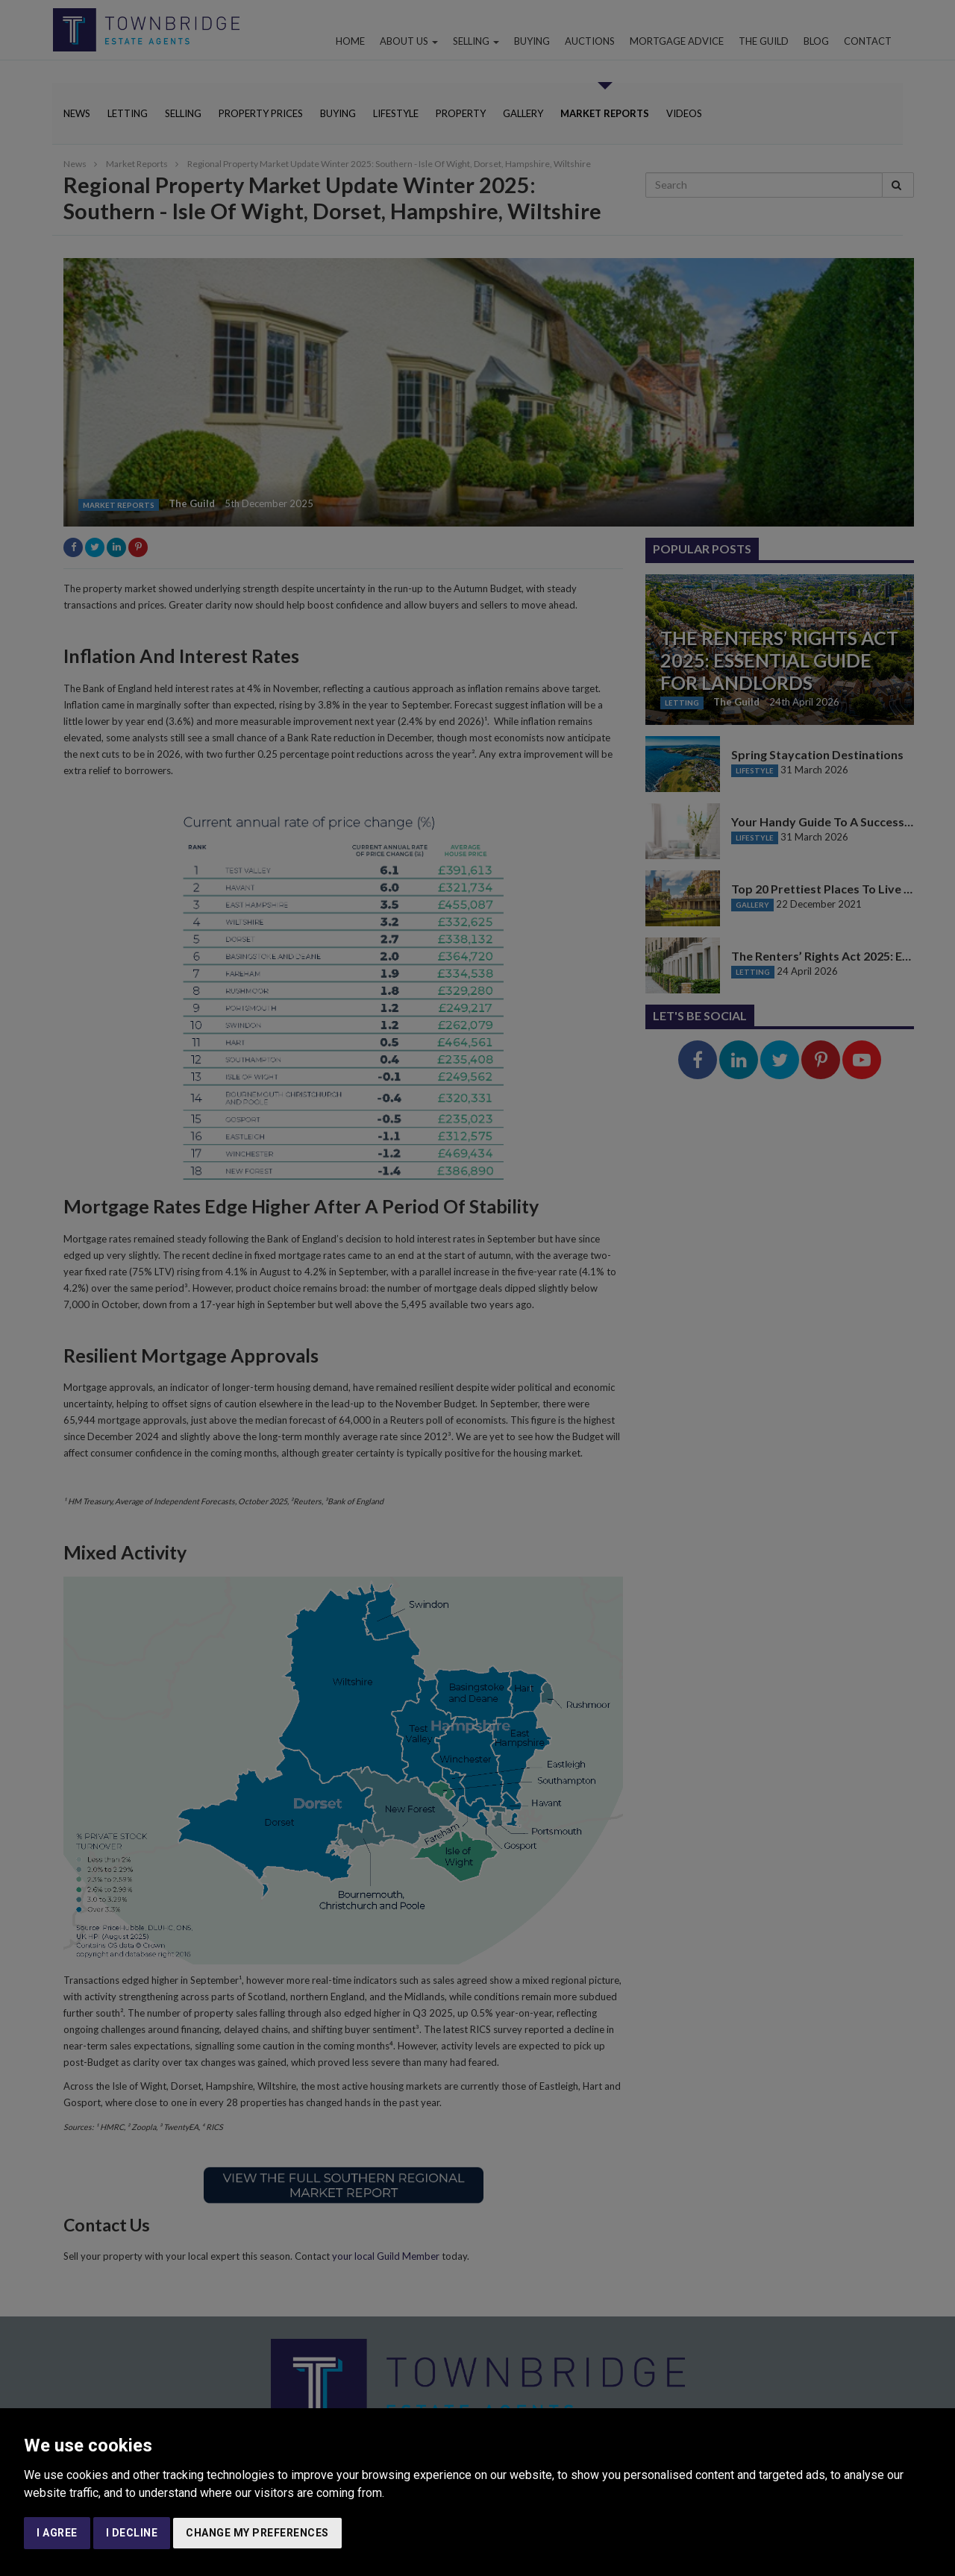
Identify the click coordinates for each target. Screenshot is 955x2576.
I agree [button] (57, 2533)
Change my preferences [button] (257, 2533)
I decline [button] (132, 2533)
